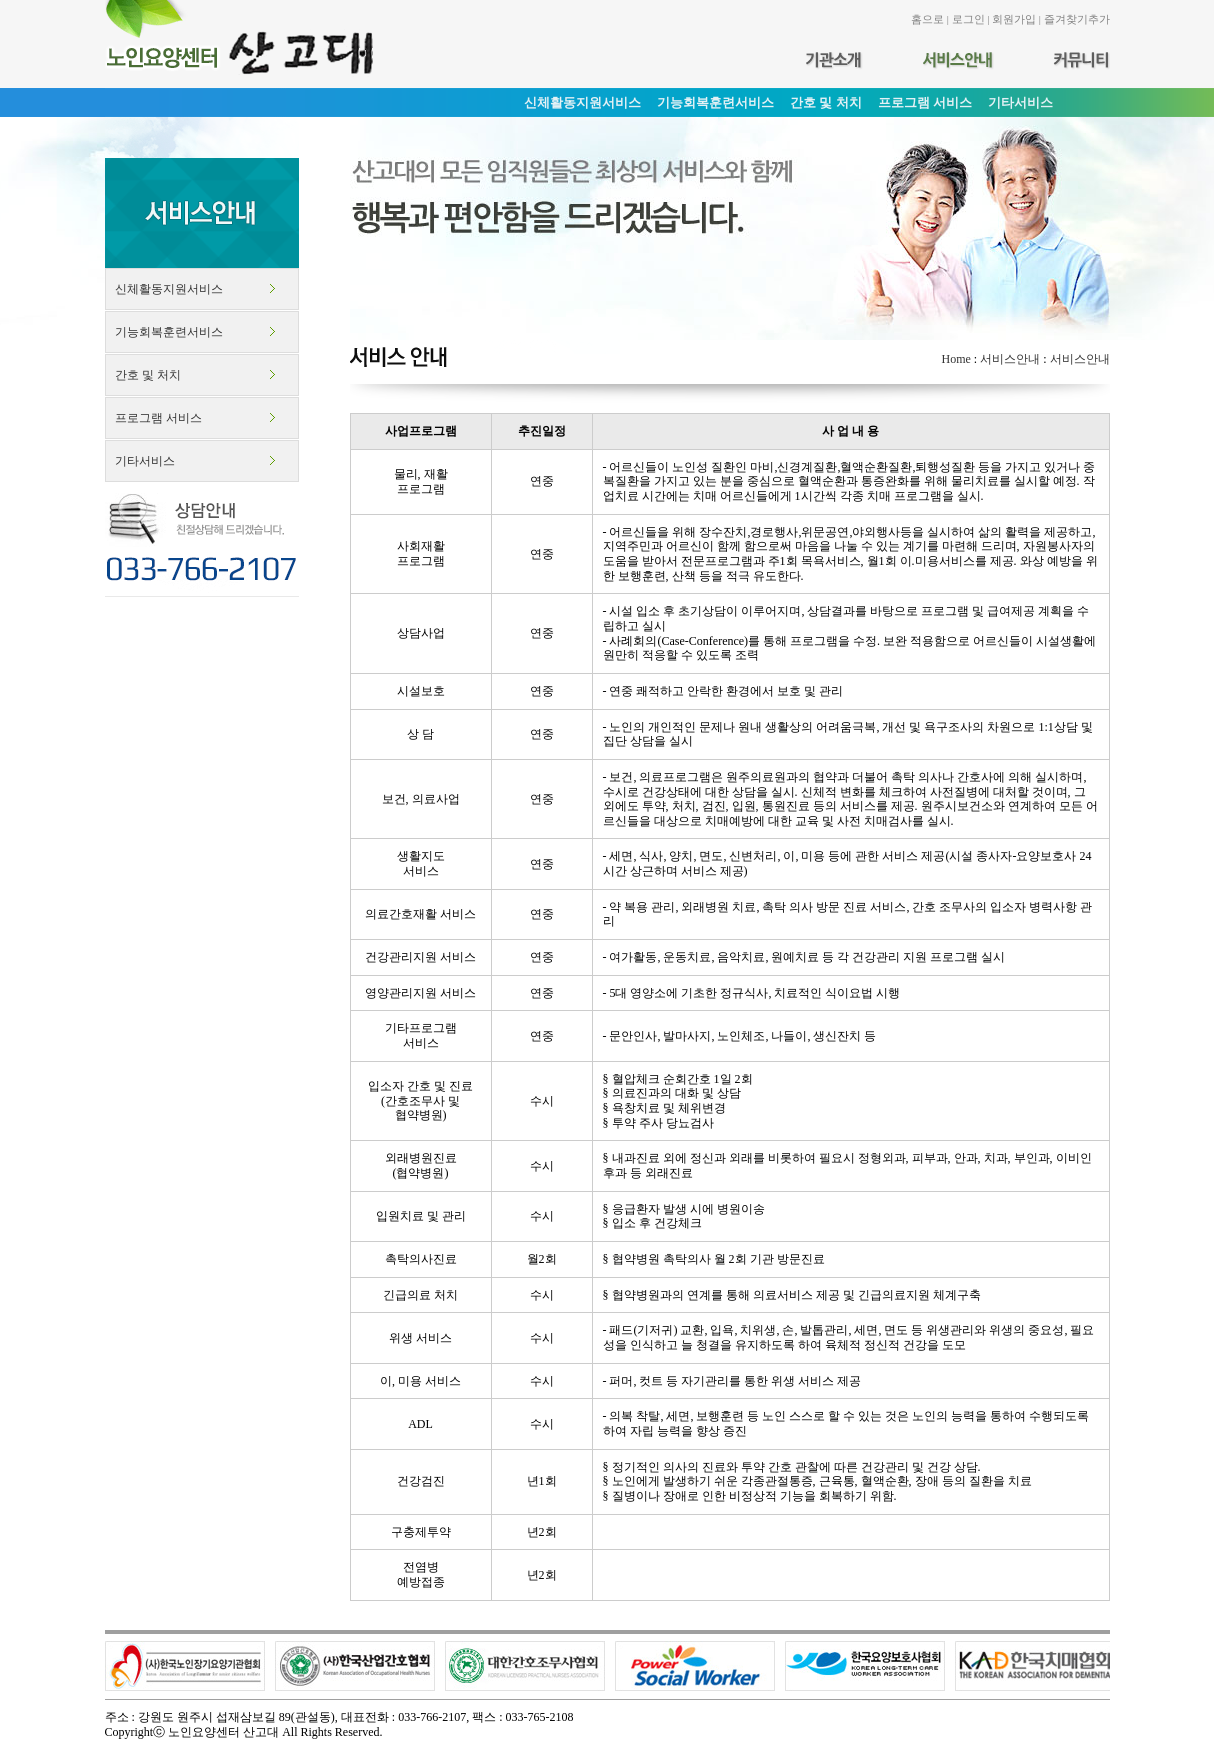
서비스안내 (1010, 359)
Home (955, 359)
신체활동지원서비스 (169, 289)
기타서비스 (145, 461)
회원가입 (1014, 19)
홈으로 (927, 19)
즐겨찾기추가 (1077, 19)
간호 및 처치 (148, 375)
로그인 (968, 19)
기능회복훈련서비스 (169, 332)
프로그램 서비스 (158, 418)
